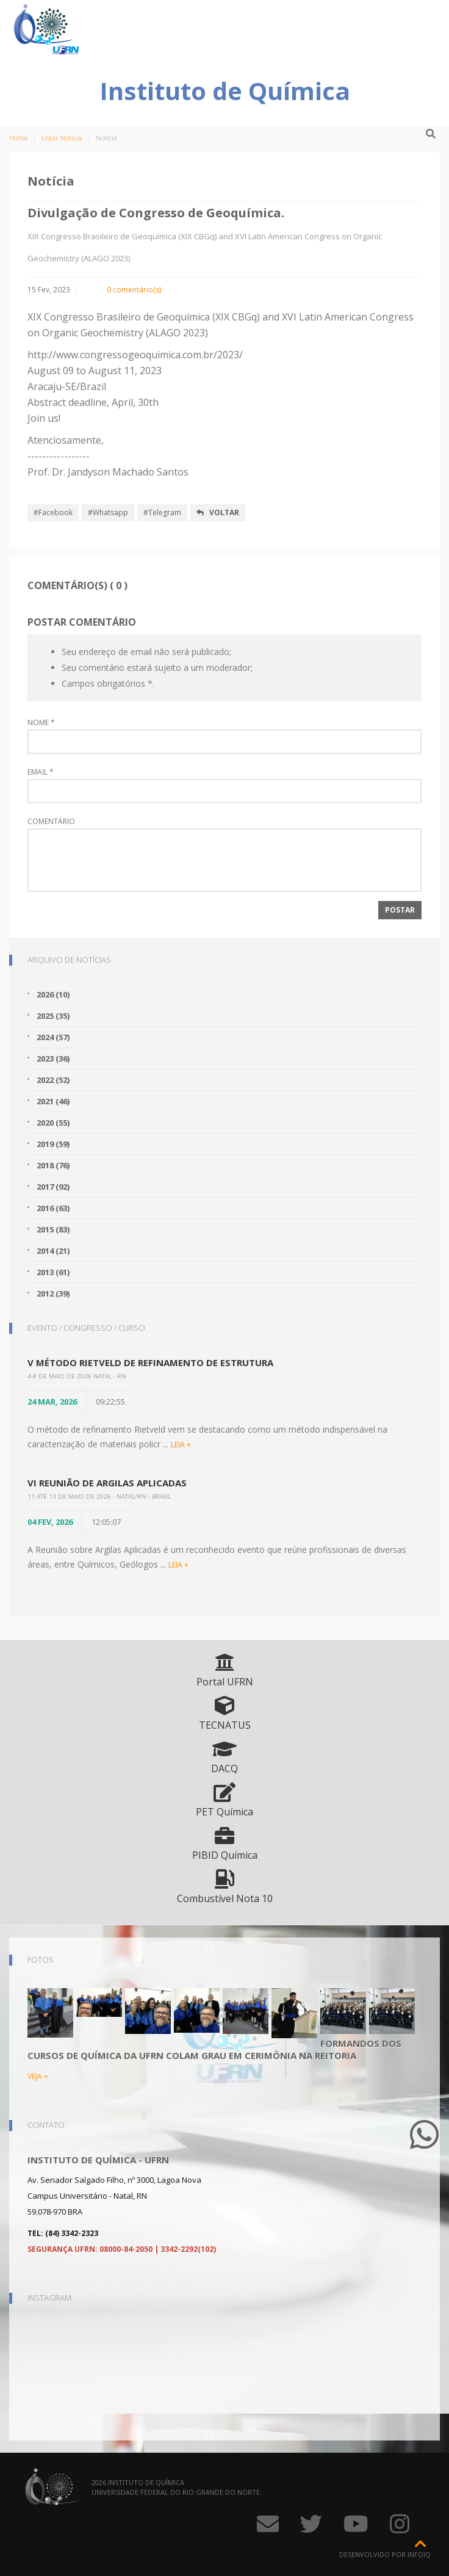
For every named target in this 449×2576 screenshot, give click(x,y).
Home (18, 137)
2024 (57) (53, 1037)
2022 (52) (53, 1079)
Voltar (217, 512)
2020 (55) (53, 1122)
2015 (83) (53, 1229)
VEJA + (37, 2076)
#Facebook (53, 512)
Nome (41, 722)
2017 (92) (53, 1186)
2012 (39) (53, 1293)
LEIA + (181, 1444)
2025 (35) (53, 1015)
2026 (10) (53, 994)
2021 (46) (53, 1101)
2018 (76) (53, 1165)
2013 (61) (53, 1272)
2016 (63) (53, 1208)
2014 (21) (53, 1250)
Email (40, 772)
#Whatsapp (108, 512)
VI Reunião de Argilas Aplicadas (107, 1483)
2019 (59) (53, 1143)
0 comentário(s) (134, 289)
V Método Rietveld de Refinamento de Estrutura (150, 1362)
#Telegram (162, 512)
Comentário (51, 821)
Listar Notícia (61, 137)
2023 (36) (53, 1058)
